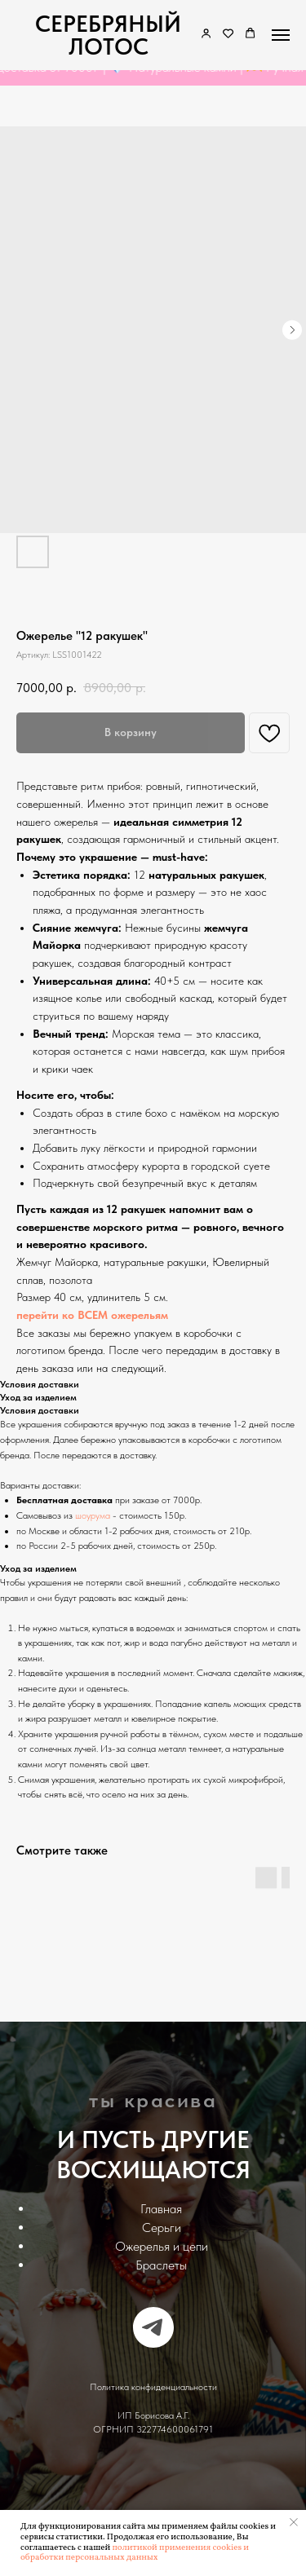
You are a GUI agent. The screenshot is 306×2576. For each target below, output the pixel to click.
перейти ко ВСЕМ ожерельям (92, 1314)
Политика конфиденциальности (153, 2387)
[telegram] (153, 2327)
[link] (206, 34)
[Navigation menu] (281, 35)
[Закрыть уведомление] (294, 2522)
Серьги (161, 2227)
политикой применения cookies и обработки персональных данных (134, 2553)
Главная (161, 2209)
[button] (228, 34)
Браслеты (161, 2265)
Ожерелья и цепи (161, 2246)
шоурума (92, 1515)
